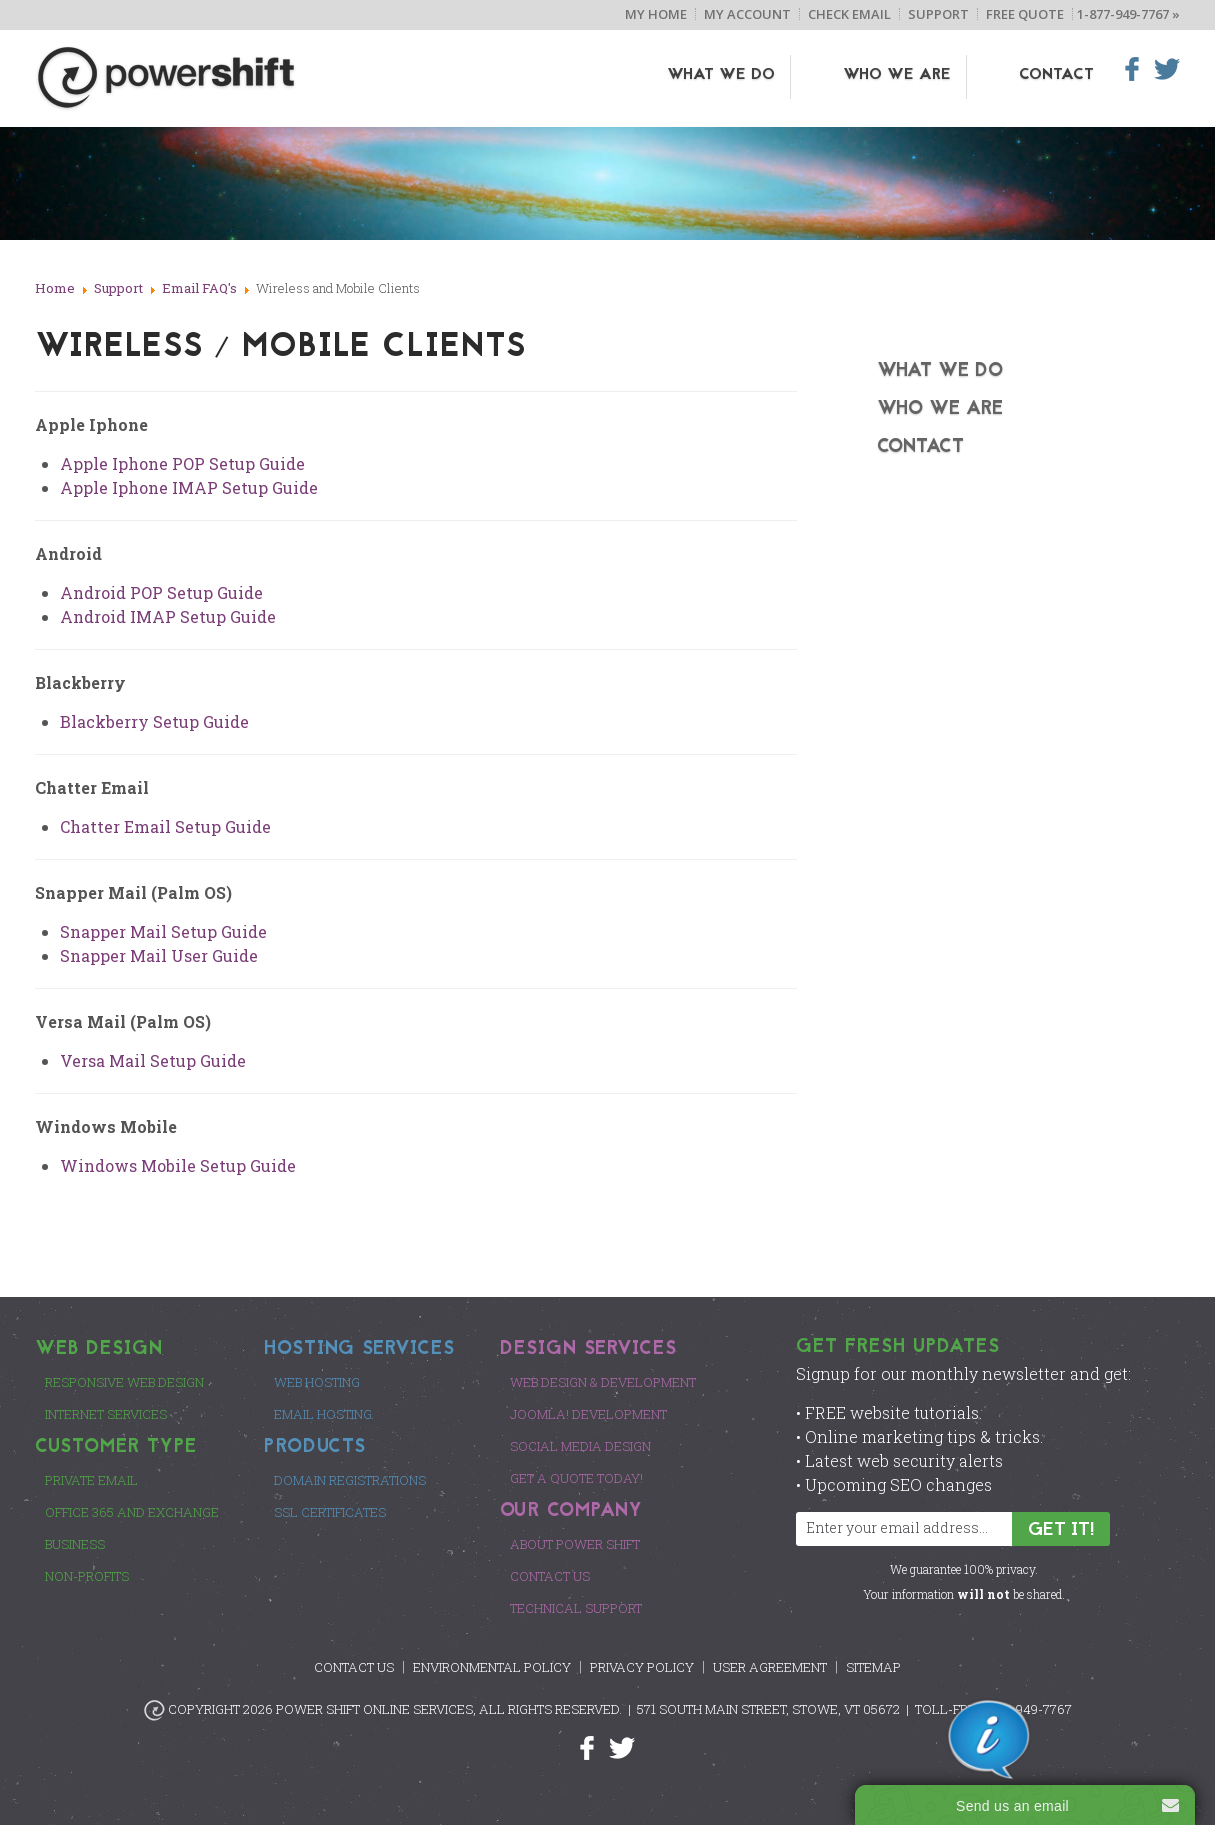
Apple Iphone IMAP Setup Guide (189, 487)
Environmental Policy (492, 1667)
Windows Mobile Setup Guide (178, 1165)
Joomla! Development (588, 1414)
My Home (656, 14)
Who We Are (928, 75)
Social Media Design (580, 1446)
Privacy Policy (642, 1667)
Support (938, 14)
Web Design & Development (603, 1382)
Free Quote (1025, 14)
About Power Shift (575, 1544)
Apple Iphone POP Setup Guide (182, 463)
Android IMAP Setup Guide (168, 616)
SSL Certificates (330, 1512)
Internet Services (106, 1414)
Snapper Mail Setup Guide (163, 931)
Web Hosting (317, 1382)
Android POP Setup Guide (161, 592)
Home (55, 288)
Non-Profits (87, 1576)
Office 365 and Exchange (132, 1512)
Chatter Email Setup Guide (165, 826)
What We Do (783, 75)
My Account (747, 14)
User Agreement (770, 1667)
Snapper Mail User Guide (159, 955)
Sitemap (873, 1667)
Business (75, 1544)
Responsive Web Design (124, 1382)
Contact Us (550, 1576)
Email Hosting (323, 1414)
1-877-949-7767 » (1128, 14)
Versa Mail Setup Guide (153, 1060)
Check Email (849, 14)
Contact (1056, 75)
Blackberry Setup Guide (154, 721)
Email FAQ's (199, 288)
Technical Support (576, 1608)
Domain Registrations (350, 1480)
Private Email (91, 1480)
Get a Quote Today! (576, 1478)
